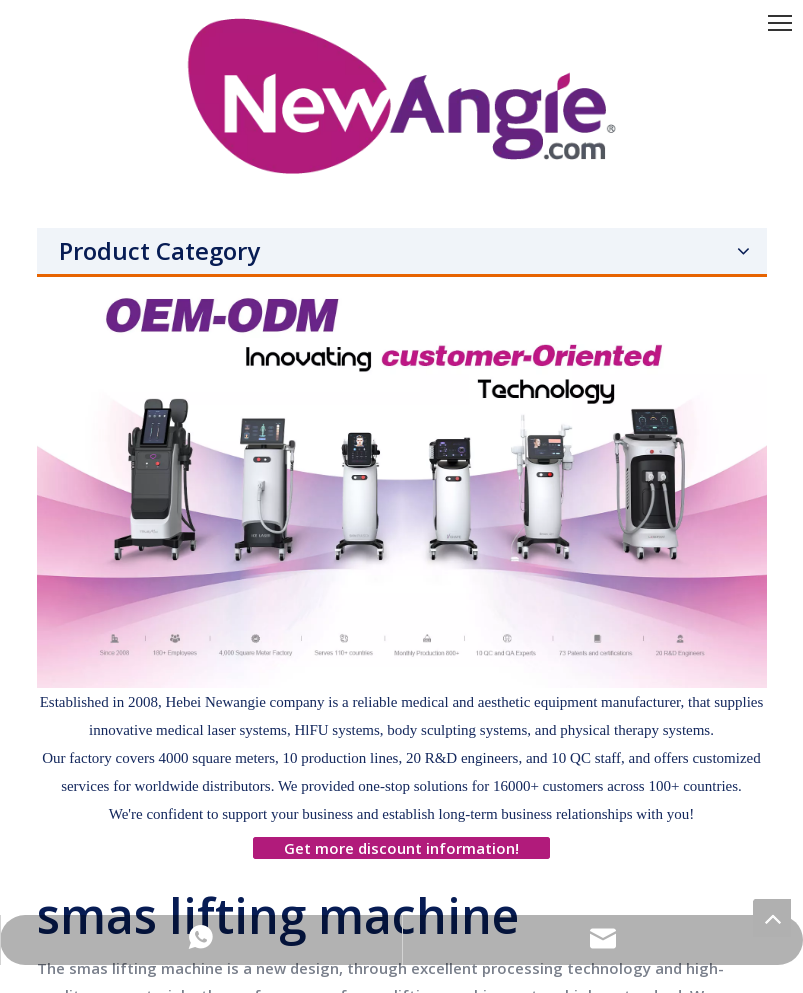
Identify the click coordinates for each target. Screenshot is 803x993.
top (772, 918)
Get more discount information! (401, 848)
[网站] (402, 482)
